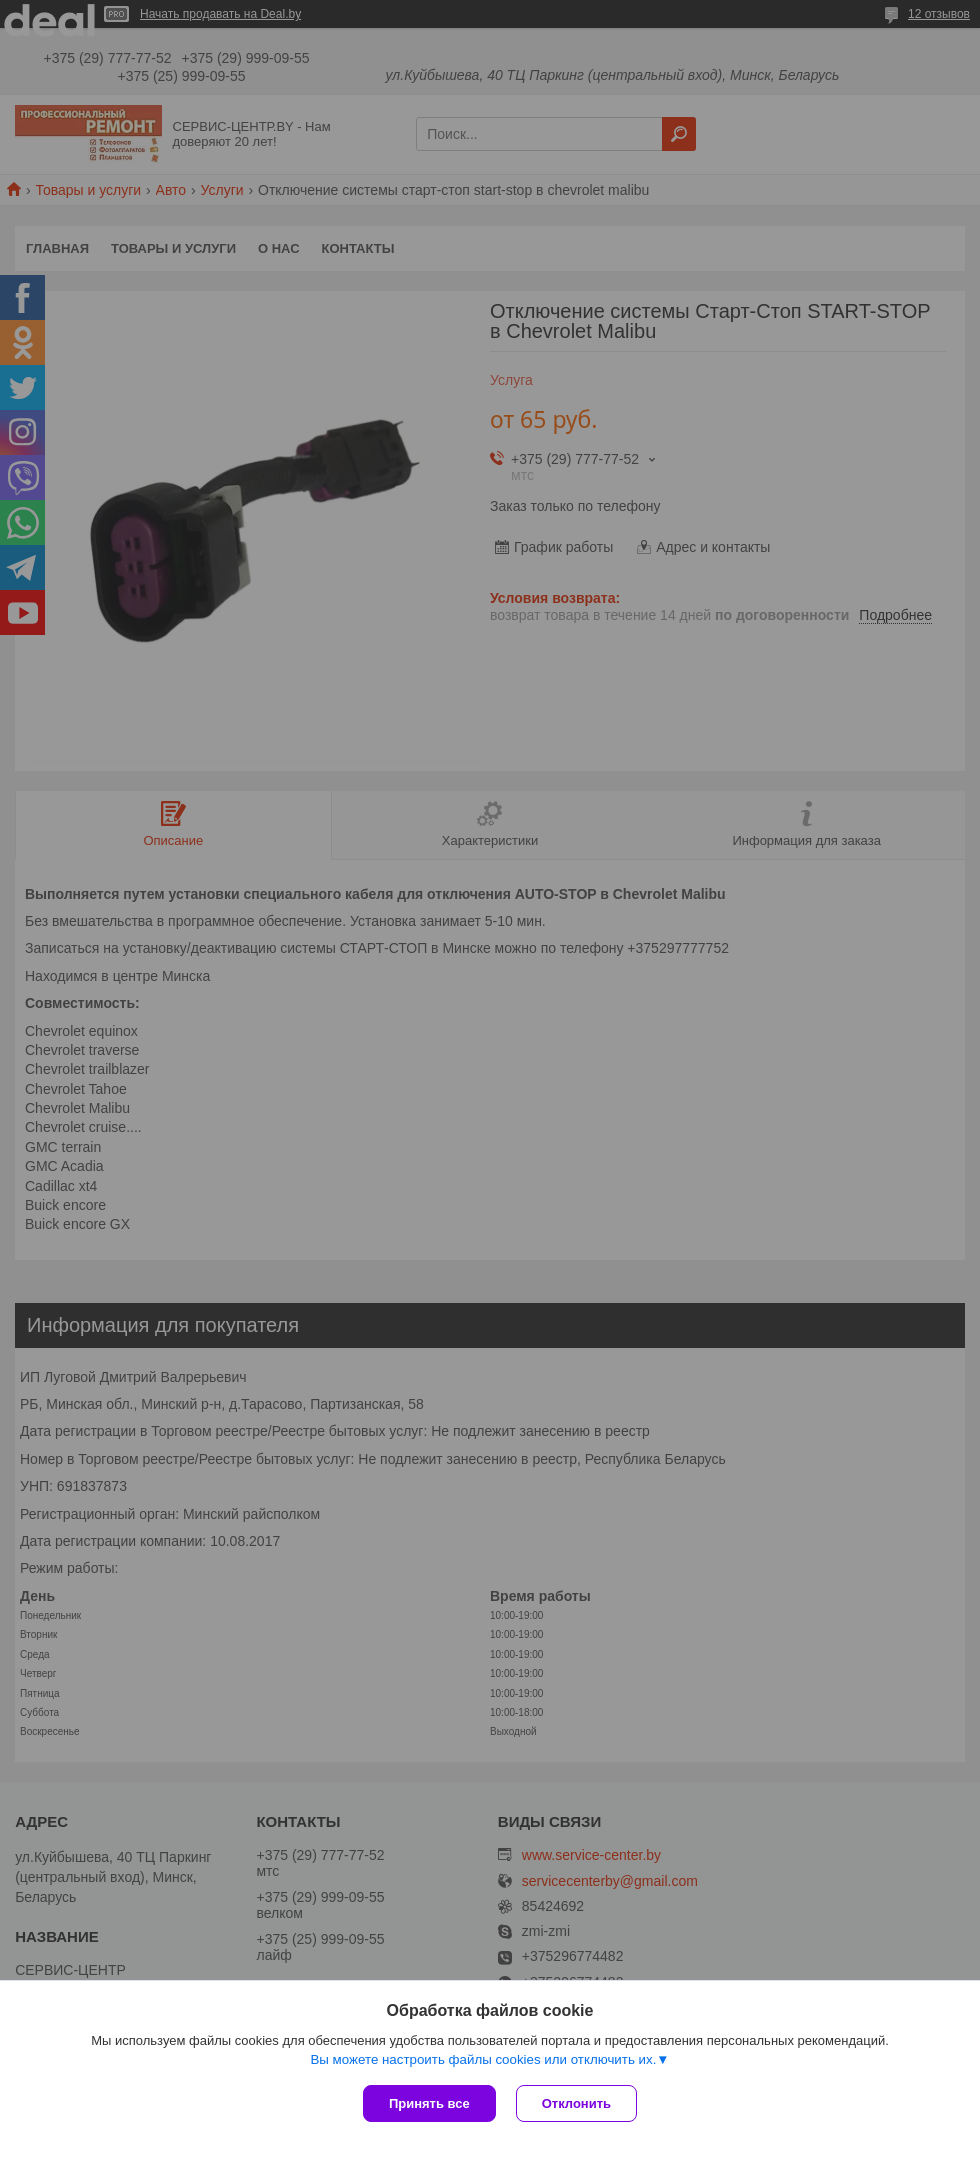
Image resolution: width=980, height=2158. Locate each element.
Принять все (429, 2103)
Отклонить (576, 2103)
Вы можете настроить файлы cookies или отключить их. (483, 2059)
